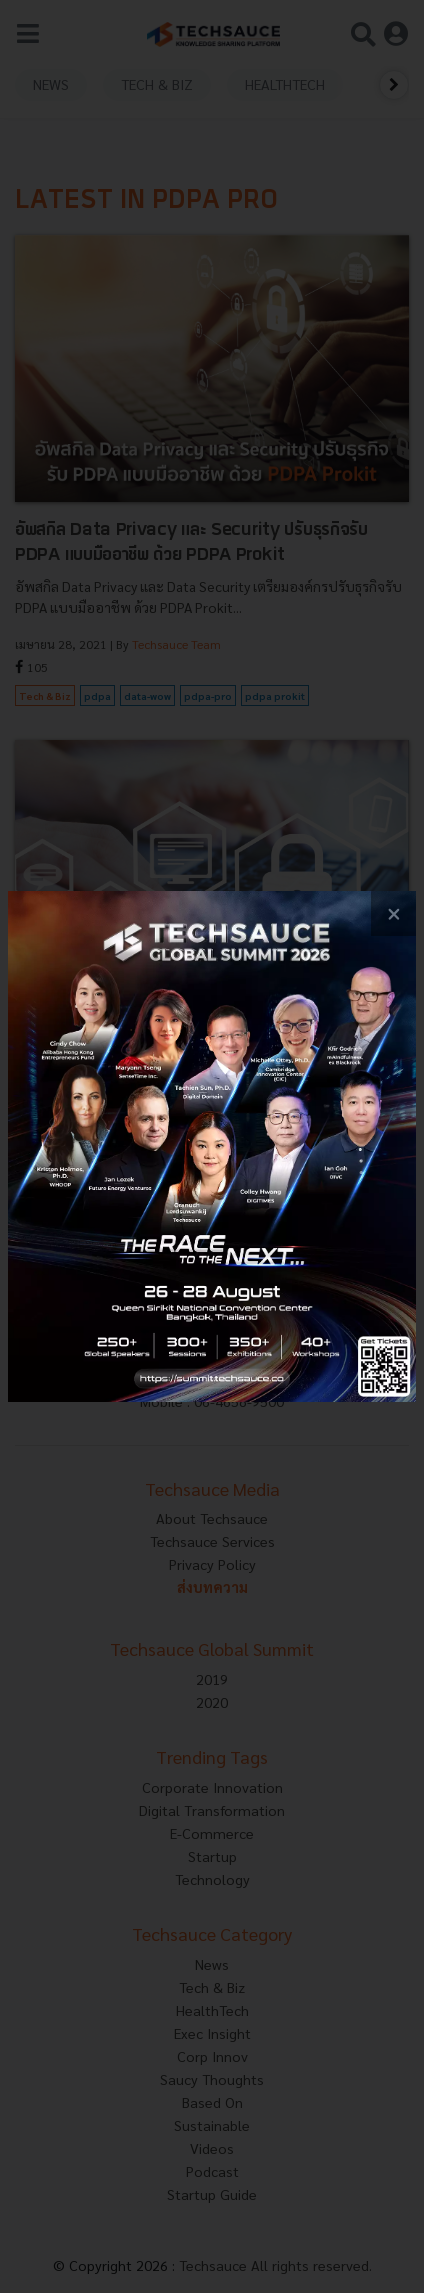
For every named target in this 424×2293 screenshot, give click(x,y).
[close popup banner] (393, 913)
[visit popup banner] (212, 1146)
